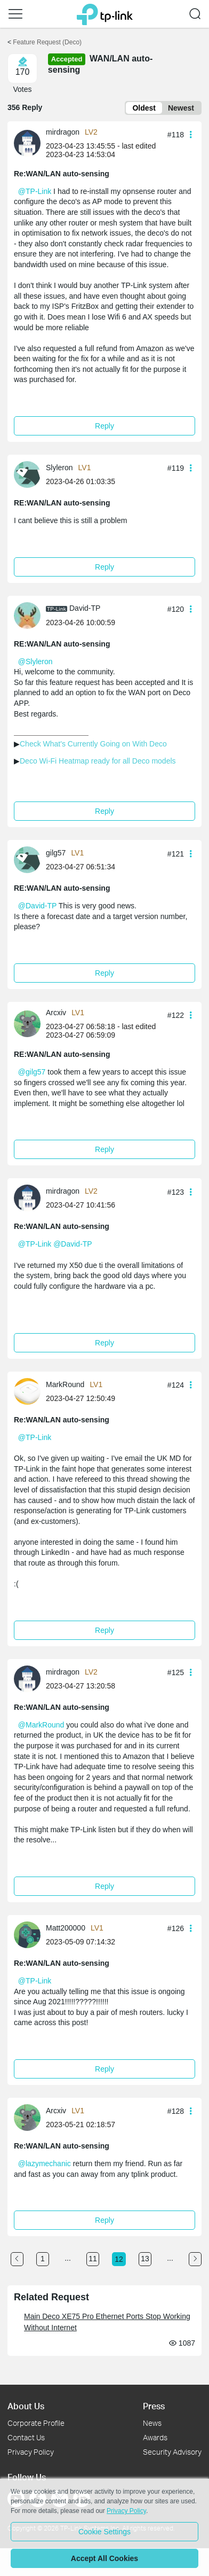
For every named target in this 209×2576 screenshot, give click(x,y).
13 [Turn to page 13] (145, 2258)
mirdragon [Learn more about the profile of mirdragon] (62, 132)
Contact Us (26, 2437)
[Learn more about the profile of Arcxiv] (30, 1023)
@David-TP (37, 905)
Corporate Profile (36, 2422)
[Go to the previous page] (17, 2259)
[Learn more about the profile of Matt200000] (30, 1934)
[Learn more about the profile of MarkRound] (30, 1391)
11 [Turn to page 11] (93, 2258)
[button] (15, 14)
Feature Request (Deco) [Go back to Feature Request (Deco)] (47, 42)
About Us (25, 2405)
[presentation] (27, 143)
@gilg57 (32, 1072)
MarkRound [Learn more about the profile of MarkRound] (65, 1384)
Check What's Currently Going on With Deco (93, 744)
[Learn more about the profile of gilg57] (30, 859)
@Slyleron (35, 661)
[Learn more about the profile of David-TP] (30, 614)
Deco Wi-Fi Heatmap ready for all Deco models (98, 761)
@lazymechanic (44, 2163)
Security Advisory (172, 2451)
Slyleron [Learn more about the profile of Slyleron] (59, 467)
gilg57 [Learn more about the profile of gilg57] (56, 853)
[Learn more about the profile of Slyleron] (30, 474)
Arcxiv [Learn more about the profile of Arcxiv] (56, 1012)
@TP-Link (34, 191)
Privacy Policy (30, 2451)
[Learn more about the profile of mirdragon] (30, 142)
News (152, 2422)
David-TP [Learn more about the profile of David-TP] (84, 608)
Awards (155, 2437)
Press (154, 2405)
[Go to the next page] (195, 2259)
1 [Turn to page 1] (43, 2258)
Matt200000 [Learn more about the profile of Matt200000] (65, 1928)
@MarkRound (41, 1725)
